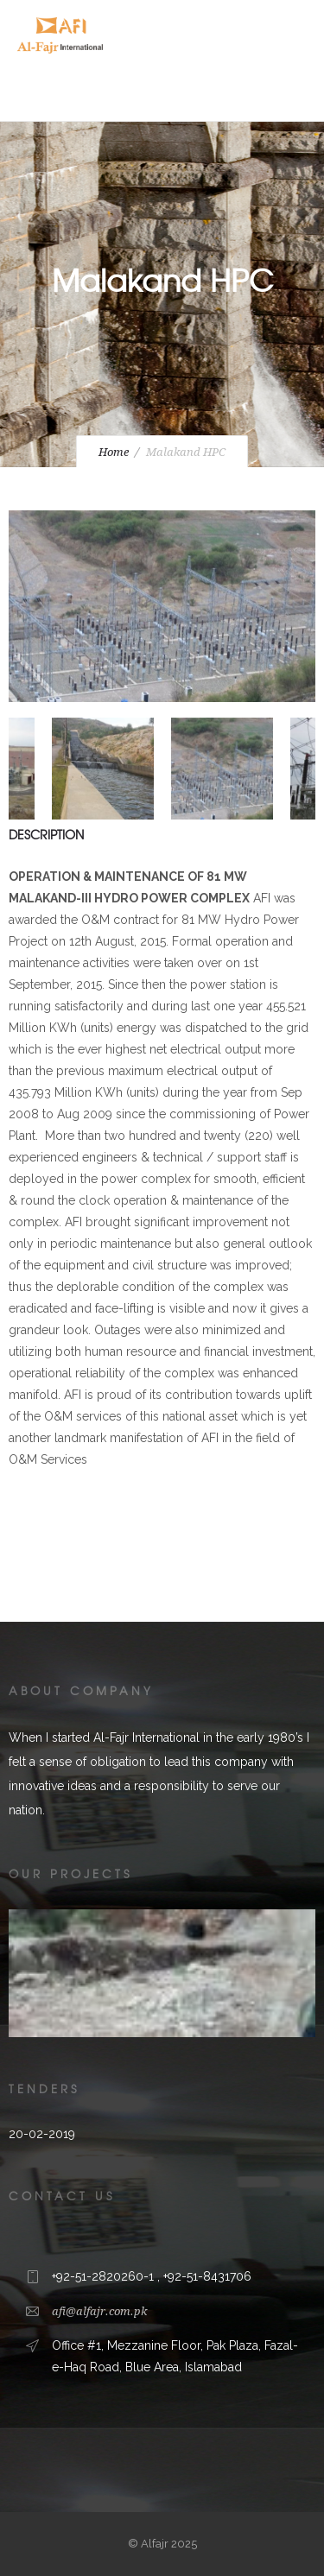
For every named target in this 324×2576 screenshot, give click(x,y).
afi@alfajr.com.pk (99, 2311)
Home (113, 452)
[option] (162, 609)
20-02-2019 (42, 2134)
